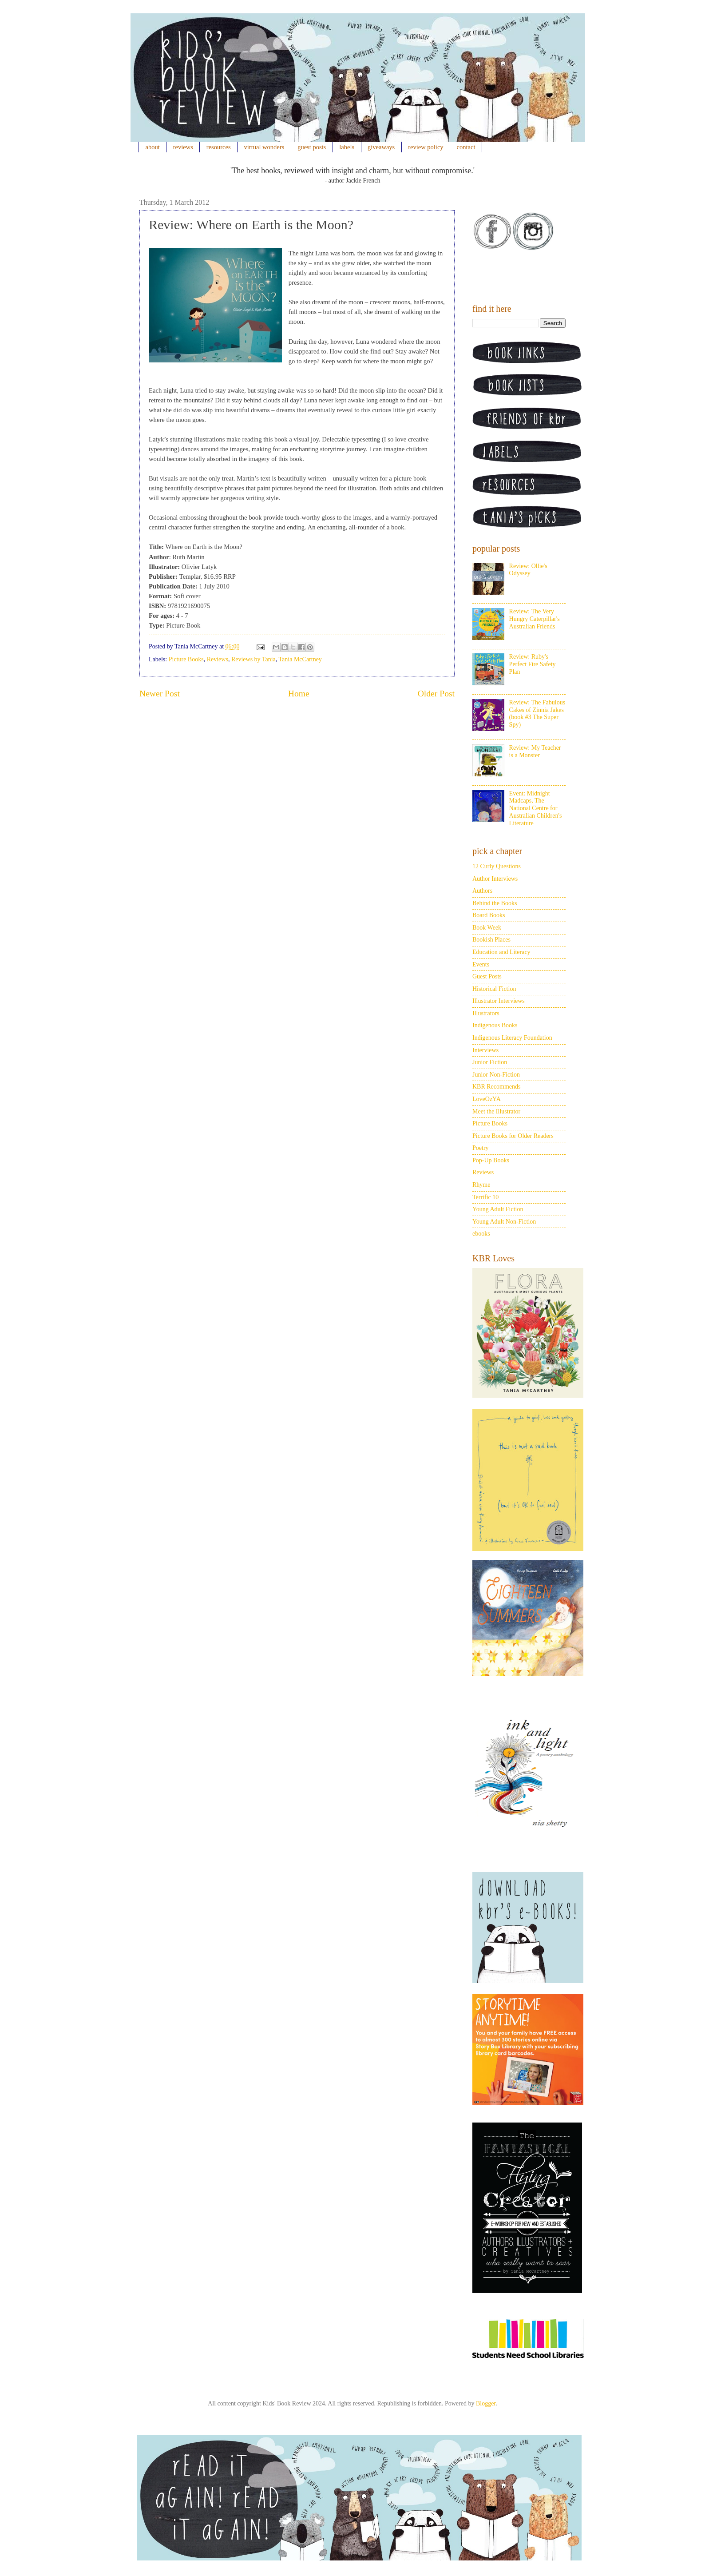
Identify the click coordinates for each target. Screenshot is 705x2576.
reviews (183, 147)
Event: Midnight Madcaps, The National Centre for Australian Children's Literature (535, 808)
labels (346, 147)
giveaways (381, 147)
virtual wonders (264, 147)
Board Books (488, 915)
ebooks (481, 1233)
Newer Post (159, 693)
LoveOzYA (486, 1099)
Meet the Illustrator (496, 1111)
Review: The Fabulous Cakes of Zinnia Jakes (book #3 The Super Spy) (537, 713)
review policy (425, 147)
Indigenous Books (495, 1025)
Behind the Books (494, 903)
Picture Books (186, 659)
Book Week (486, 927)
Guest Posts (487, 976)
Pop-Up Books (490, 1160)
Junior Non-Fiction (496, 1074)
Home (298, 693)
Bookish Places (491, 939)
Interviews (485, 1050)
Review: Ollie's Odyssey (528, 570)
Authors (482, 890)
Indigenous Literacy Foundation (512, 1037)
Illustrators (485, 1013)
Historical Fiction (494, 989)
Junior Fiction (489, 1062)
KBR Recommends (496, 1086)
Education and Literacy (501, 952)
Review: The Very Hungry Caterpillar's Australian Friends (534, 619)
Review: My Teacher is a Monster (535, 751)
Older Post (436, 693)
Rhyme (481, 1184)
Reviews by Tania (253, 659)
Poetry (480, 1148)
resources (218, 147)
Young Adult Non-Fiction (504, 1221)
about (153, 147)
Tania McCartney (300, 659)
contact (466, 147)
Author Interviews (495, 878)
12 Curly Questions (496, 866)
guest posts (311, 147)
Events (480, 964)
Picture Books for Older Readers (513, 1136)
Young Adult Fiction (497, 1209)
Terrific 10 (485, 1197)
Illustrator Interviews (498, 1001)
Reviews (217, 659)
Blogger (485, 2403)
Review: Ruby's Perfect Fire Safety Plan (532, 664)
